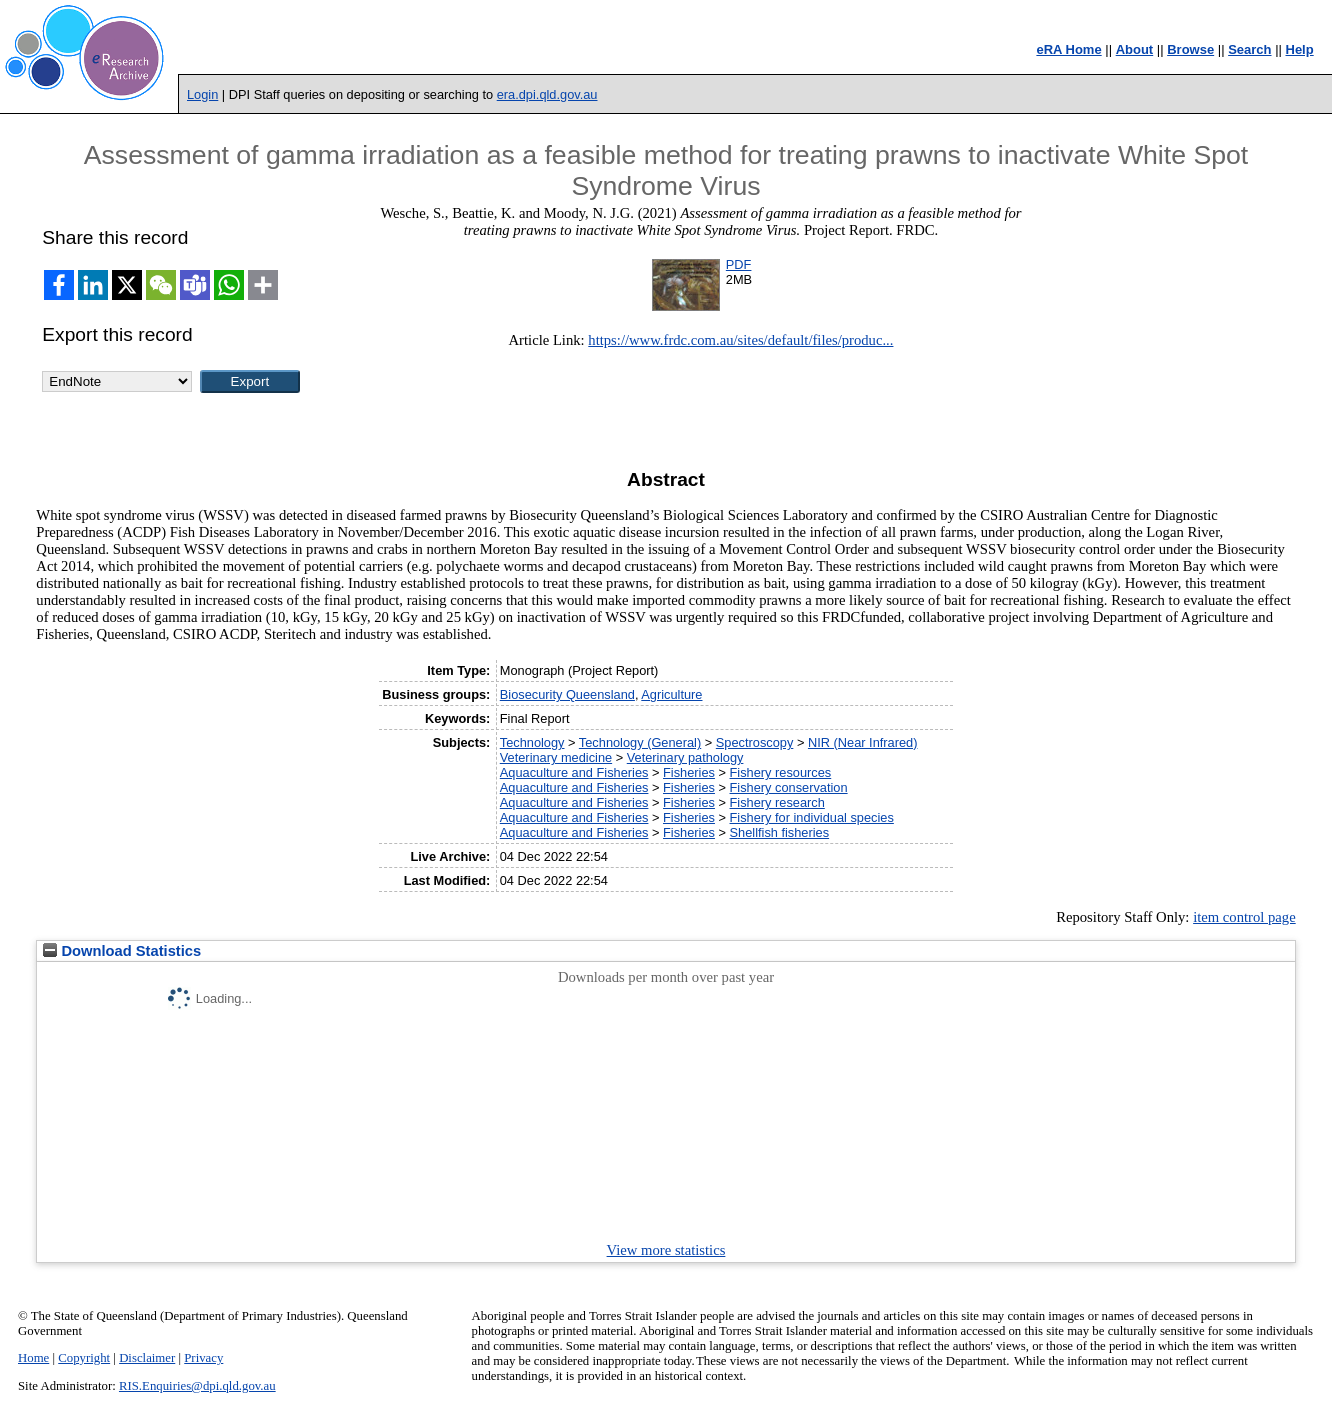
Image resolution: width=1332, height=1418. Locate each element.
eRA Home (1068, 49)
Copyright (84, 1358)
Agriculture (671, 694)
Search (1249, 49)
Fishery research (777, 802)
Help (1300, 49)
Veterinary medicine (556, 757)
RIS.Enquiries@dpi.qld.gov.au (197, 1386)
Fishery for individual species (812, 817)
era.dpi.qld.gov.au (547, 94)
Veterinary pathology (685, 757)
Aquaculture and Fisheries (574, 772)
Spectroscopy (755, 742)
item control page (1244, 917)
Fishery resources (781, 772)
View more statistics (666, 1250)
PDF (739, 264)
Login (202, 94)
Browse (1190, 49)
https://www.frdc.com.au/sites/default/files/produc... (740, 340)
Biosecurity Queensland (567, 694)
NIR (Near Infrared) (863, 742)
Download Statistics (122, 951)
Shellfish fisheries (780, 832)
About (1135, 49)
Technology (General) (640, 742)
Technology (532, 742)
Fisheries (689, 772)
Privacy (203, 1358)
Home (33, 1358)
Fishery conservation (789, 787)
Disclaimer (147, 1358)
